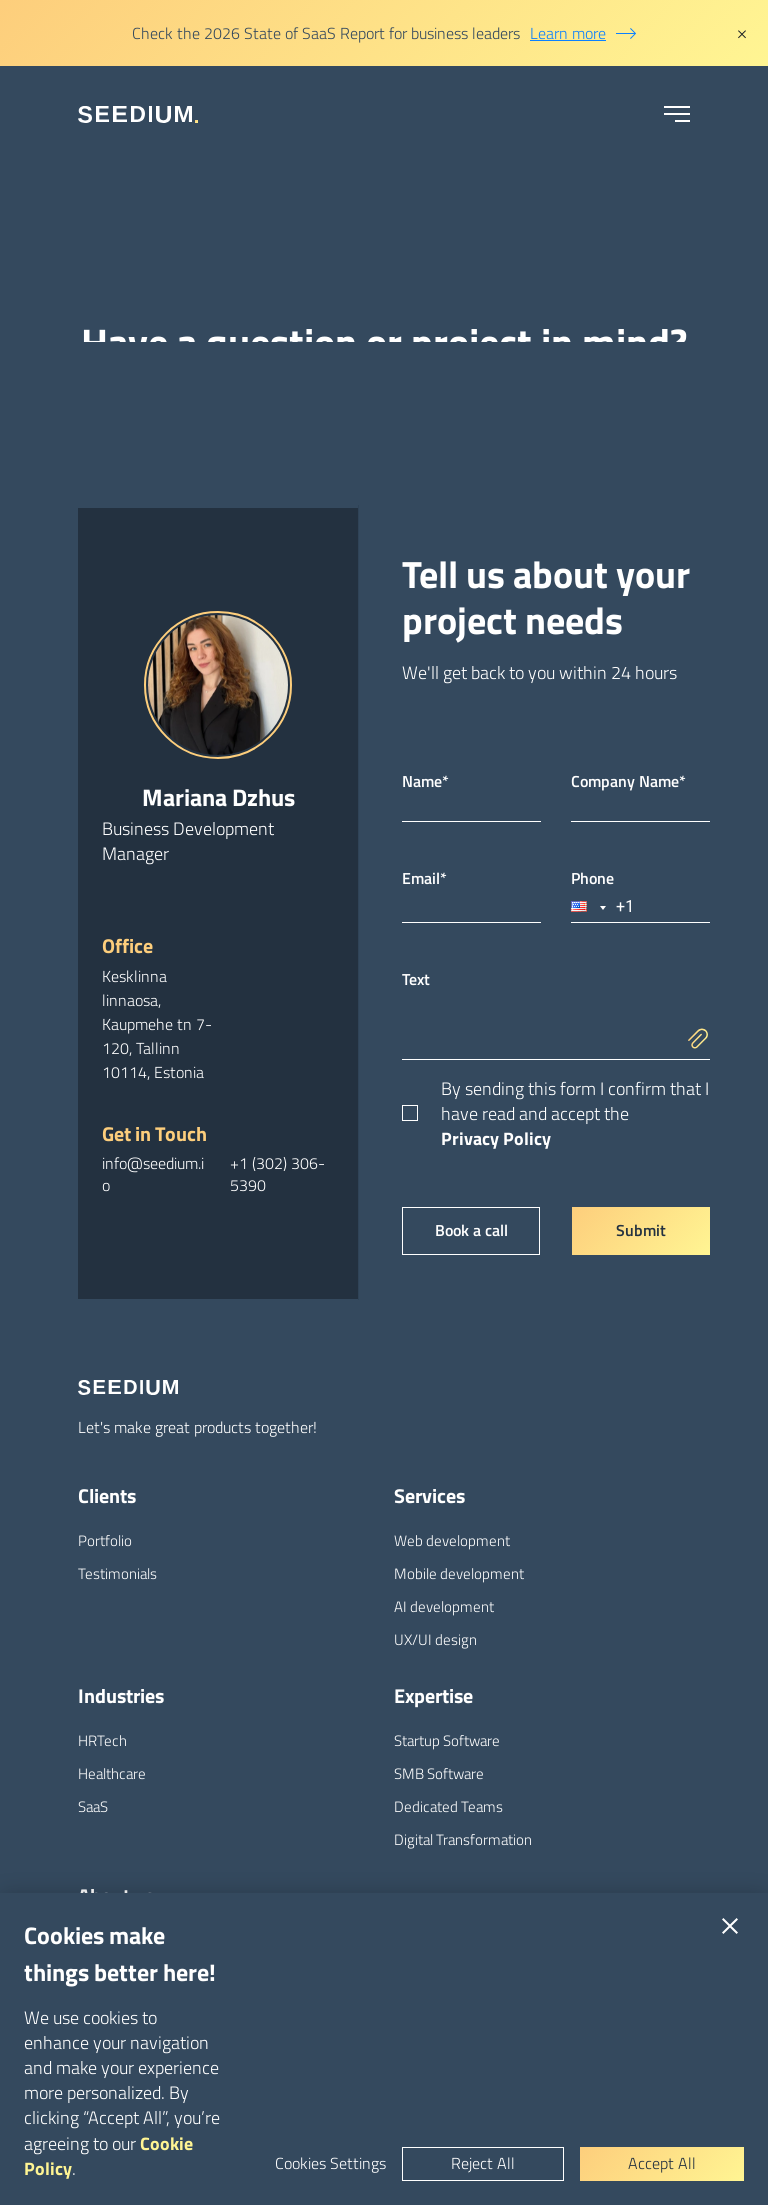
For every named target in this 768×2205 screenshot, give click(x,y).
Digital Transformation (463, 1839)
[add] (704, 1023)
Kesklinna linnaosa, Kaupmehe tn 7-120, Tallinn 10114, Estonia (157, 1024)
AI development (444, 1606)
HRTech (102, 1740)
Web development (452, 1540)
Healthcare (112, 1773)
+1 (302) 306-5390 (277, 1174)
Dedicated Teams (448, 1806)
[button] (590, 906)
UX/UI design (435, 1639)
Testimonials (117, 1573)
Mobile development (459, 1573)
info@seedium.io (153, 1174)
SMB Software (439, 1773)
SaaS (93, 1806)
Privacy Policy (496, 1138)
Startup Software (447, 1740)
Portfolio (105, 1540)
